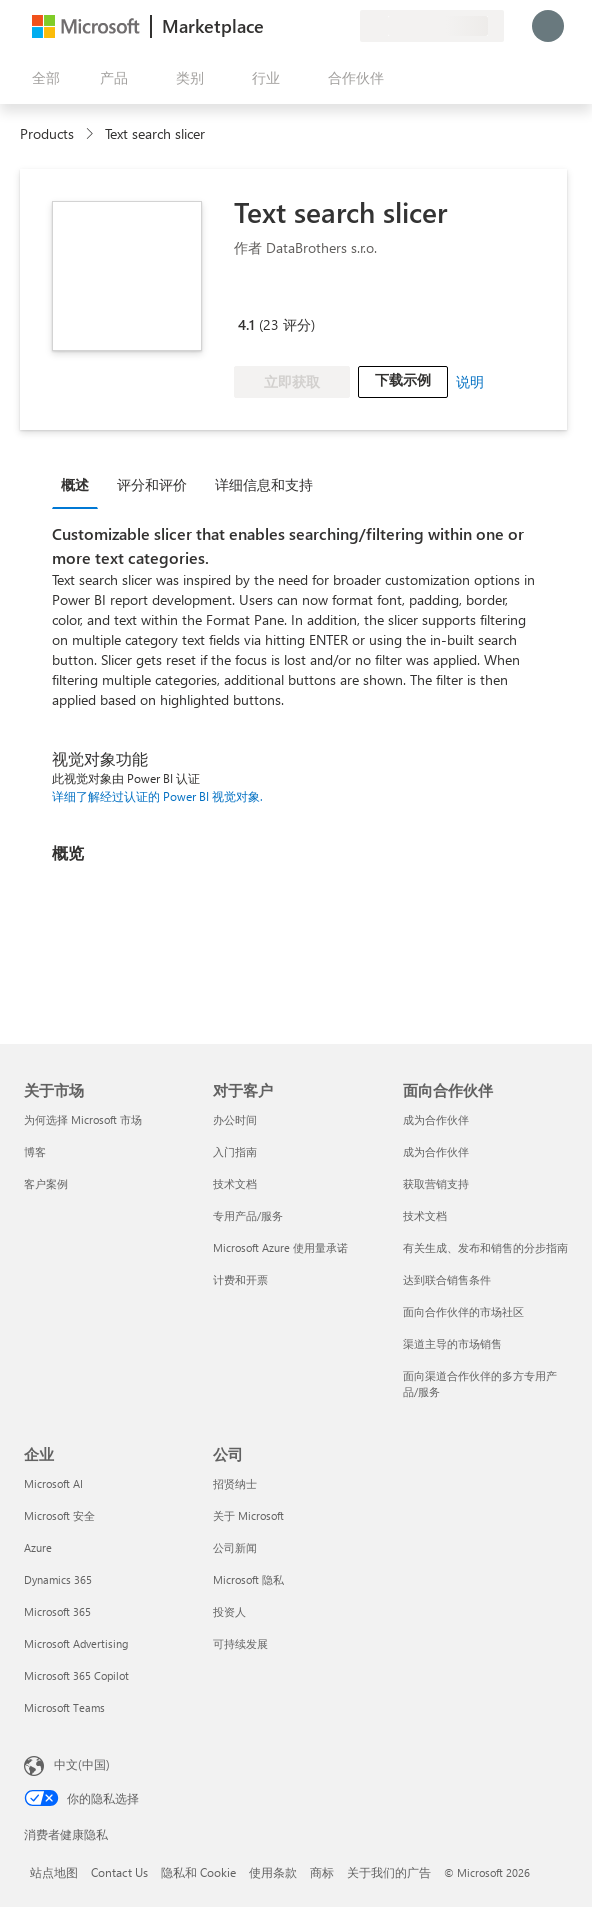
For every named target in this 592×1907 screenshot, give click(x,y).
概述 (75, 484)
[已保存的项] (320, 26)
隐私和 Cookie (198, 1872)
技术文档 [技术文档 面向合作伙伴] (425, 1215)
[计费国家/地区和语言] (432, 26)
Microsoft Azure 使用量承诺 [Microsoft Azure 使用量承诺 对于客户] (280, 1247)
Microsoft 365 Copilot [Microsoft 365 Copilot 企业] (76, 1675)
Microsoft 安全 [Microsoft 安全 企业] (59, 1515)
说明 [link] (470, 381)
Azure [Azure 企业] (38, 1547)
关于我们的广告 (389, 1872)
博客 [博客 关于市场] (35, 1151)
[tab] (80, 484)
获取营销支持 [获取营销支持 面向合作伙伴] (436, 1183)
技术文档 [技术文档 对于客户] (235, 1183)
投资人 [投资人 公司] (229, 1611)
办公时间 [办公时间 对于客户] (235, 1119)
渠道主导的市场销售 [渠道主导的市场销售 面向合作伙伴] (452, 1343)
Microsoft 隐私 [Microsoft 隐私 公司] (248, 1579)
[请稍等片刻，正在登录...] (548, 26)
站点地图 (54, 1872)
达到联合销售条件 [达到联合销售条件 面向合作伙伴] (447, 1279)
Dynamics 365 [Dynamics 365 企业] (58, 1579)
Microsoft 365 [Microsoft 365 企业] (57, 1611)
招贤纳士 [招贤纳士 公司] (235, 1483)
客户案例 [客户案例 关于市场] (46, 1183)
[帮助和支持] (296, 26)
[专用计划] (344, 26)
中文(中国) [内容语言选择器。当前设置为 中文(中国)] (82, 1764)
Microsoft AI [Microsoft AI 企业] (53, 1483)
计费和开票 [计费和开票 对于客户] (240, 1279)
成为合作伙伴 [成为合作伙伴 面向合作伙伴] (436, 1119)
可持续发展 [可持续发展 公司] (240, 1643)
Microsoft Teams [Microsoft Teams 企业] (64, 1707)
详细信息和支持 (264, 484)
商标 (322, 1872)
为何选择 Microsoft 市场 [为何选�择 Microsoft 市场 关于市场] (83, 1119)
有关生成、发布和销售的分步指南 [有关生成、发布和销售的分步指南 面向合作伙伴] (485, 1247)
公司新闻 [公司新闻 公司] (235, 1547)
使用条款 (273, 1872)
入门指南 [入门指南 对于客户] (235, 1151)
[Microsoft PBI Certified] (292, 296)
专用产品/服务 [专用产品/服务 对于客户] (248, 1215)
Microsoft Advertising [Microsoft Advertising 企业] (76, 1643)
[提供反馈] (272, 26)
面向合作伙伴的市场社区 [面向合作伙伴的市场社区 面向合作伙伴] (463, 1311)
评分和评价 (152, 484)
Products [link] (47, 133)
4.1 (246, 324)
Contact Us (119, 1872)
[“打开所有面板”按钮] (42, 78)
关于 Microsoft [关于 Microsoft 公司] (248, 1515)
